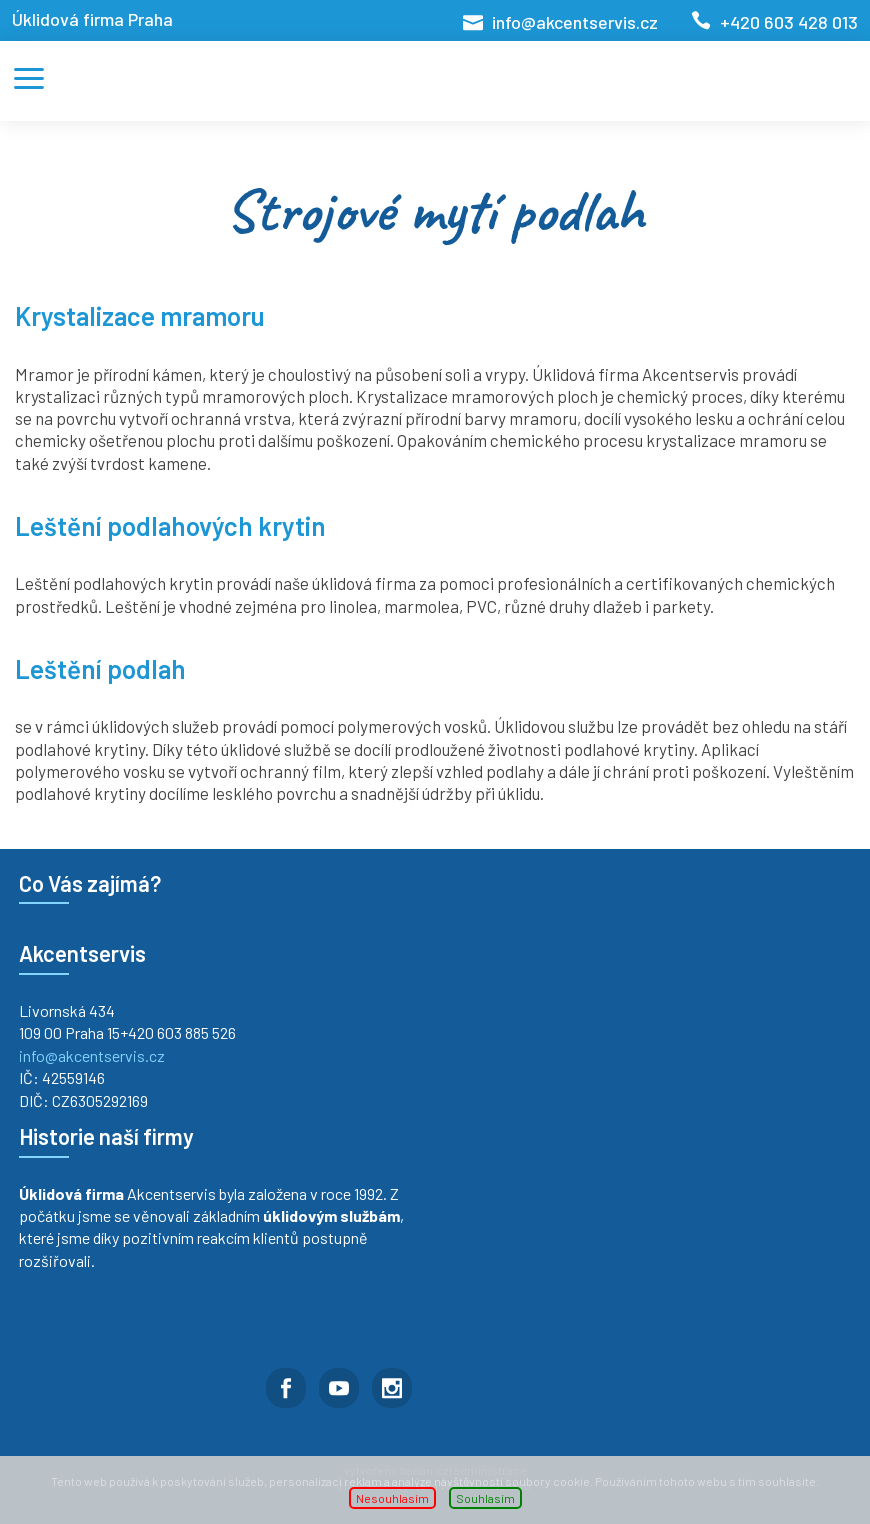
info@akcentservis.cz (575, 22)
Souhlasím (485, 1498)
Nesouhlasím (392, 1498)
